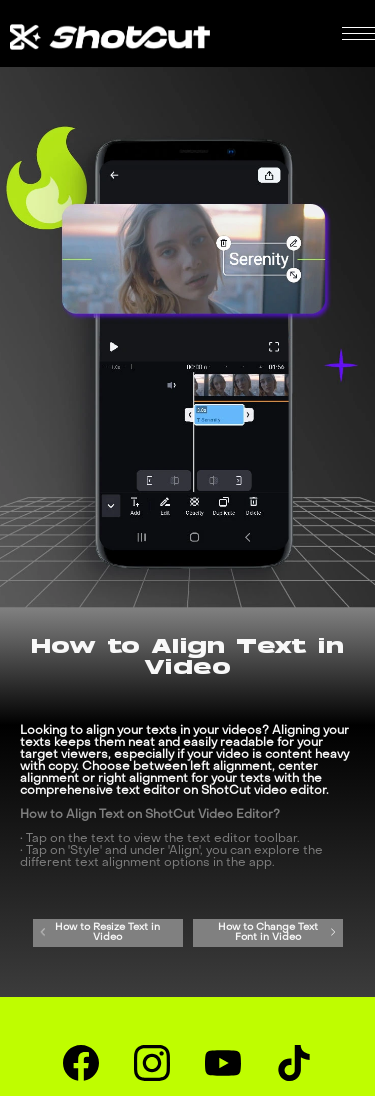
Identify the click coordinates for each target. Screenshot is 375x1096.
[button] (358, 33)
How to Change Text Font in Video (278, 932)
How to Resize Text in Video (99, 932)
